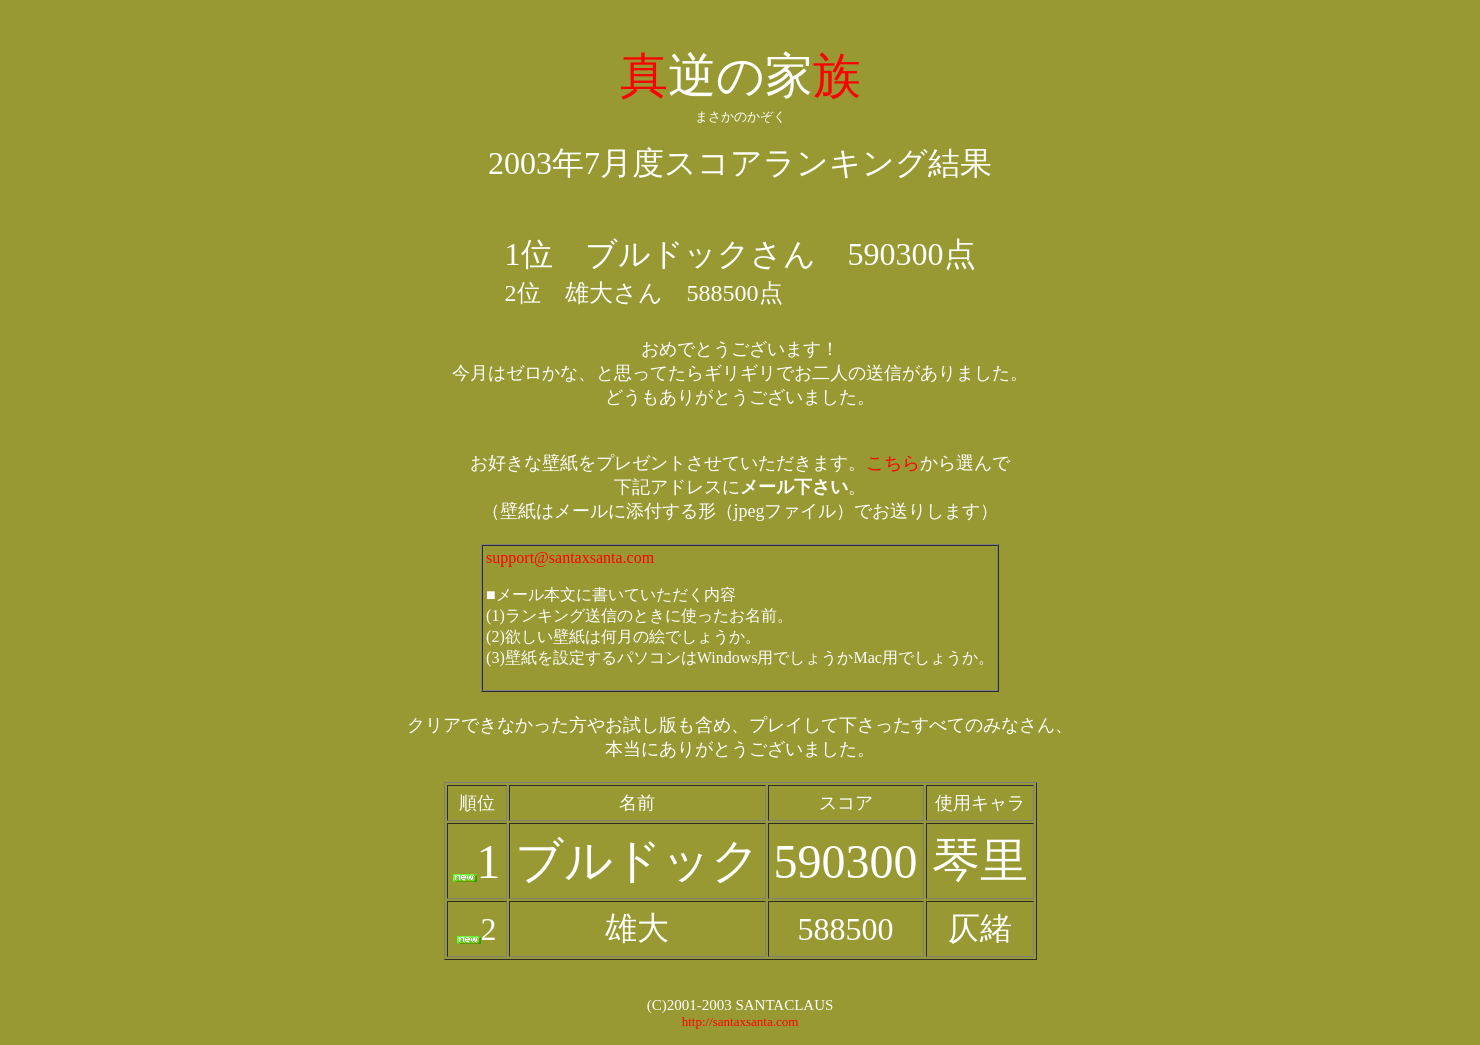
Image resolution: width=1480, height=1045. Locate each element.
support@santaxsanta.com (570, 557)
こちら (893, 463)
